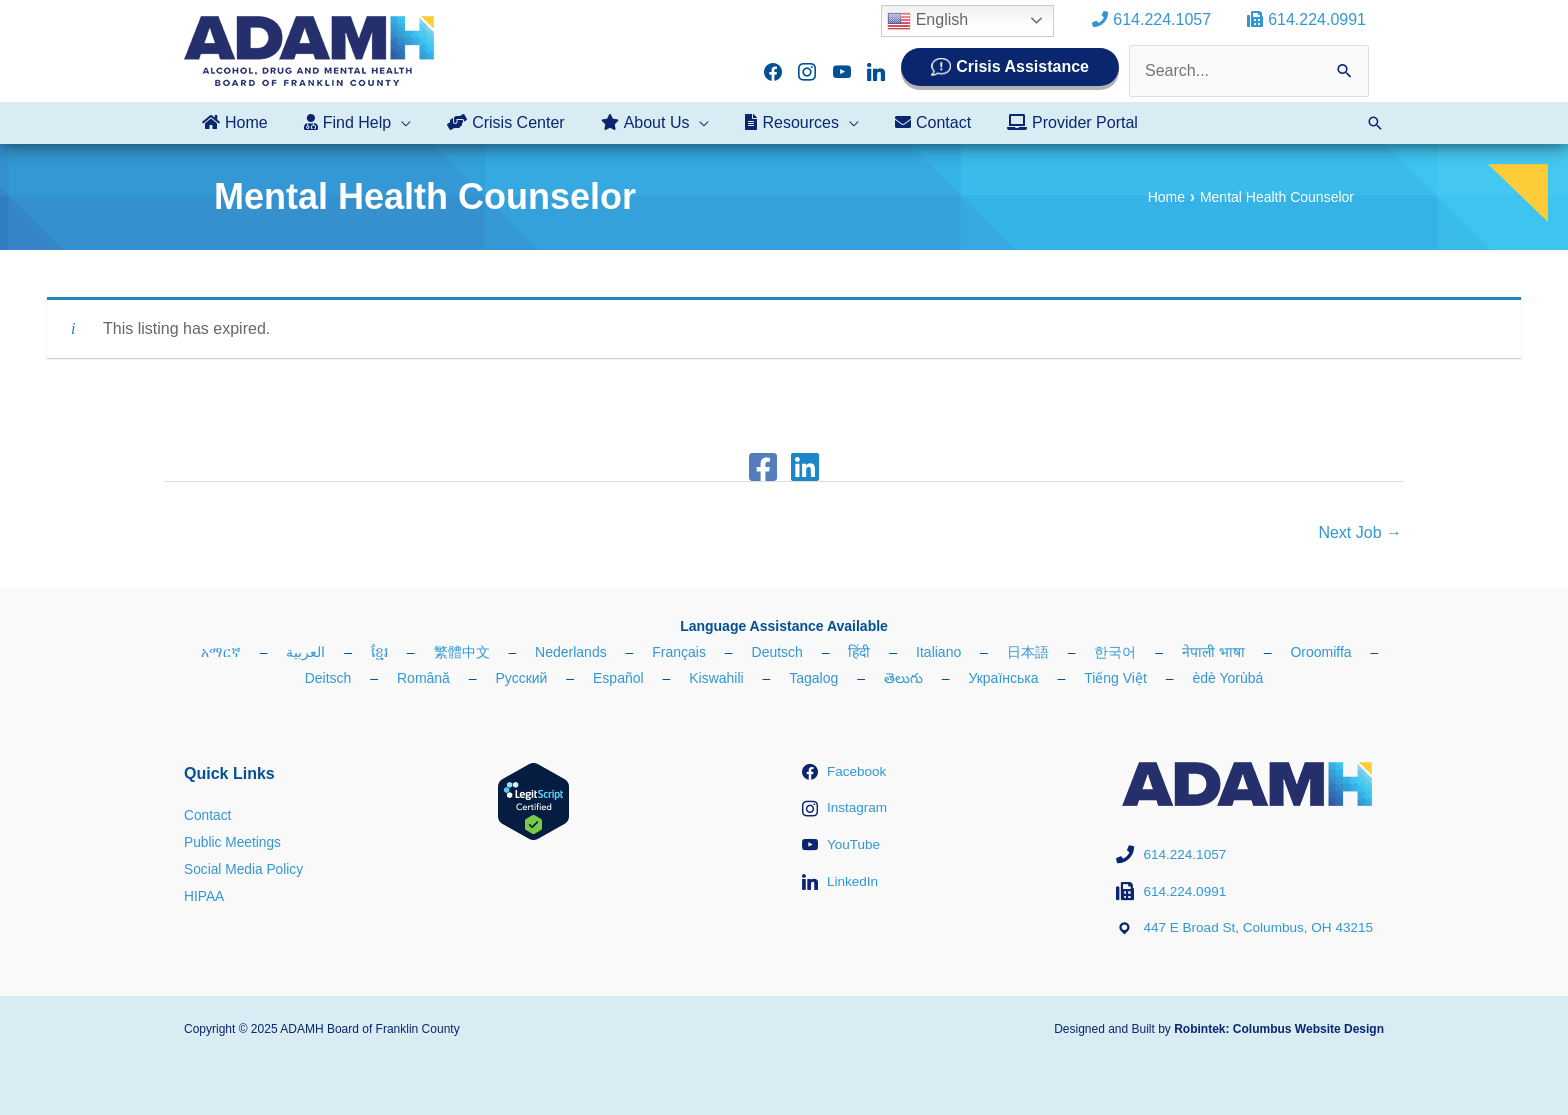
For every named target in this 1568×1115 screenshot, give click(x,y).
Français (679, 652)
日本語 (1028, 652)
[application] (395, 123)
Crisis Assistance (1022, 66)
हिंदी (859, 652)
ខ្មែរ (379, 652)
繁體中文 (462, 652)
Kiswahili (716, 678)
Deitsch (328, 678)
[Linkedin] (805, 467)
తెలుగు (903, 678)
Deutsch (777, 652)
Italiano (938, 652)
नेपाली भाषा (1213, 652)
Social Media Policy (244, 868)
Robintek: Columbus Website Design (1279, 1028)
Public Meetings (233, 841)
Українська (1003, 678)
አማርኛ (221, 652)
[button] (1375, 123)
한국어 (1115, 652)
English (935, 21)
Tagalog (813, 678)
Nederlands (571, 652)
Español (618, 678)
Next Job (1360, 532)
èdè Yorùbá (1227, 678)
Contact (208, 815)
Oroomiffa (1320, 652)
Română (423, 678)
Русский (521, 678)
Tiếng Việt (1115, 678)
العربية (305, 652)
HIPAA (204, 894)
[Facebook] (763, 467)
